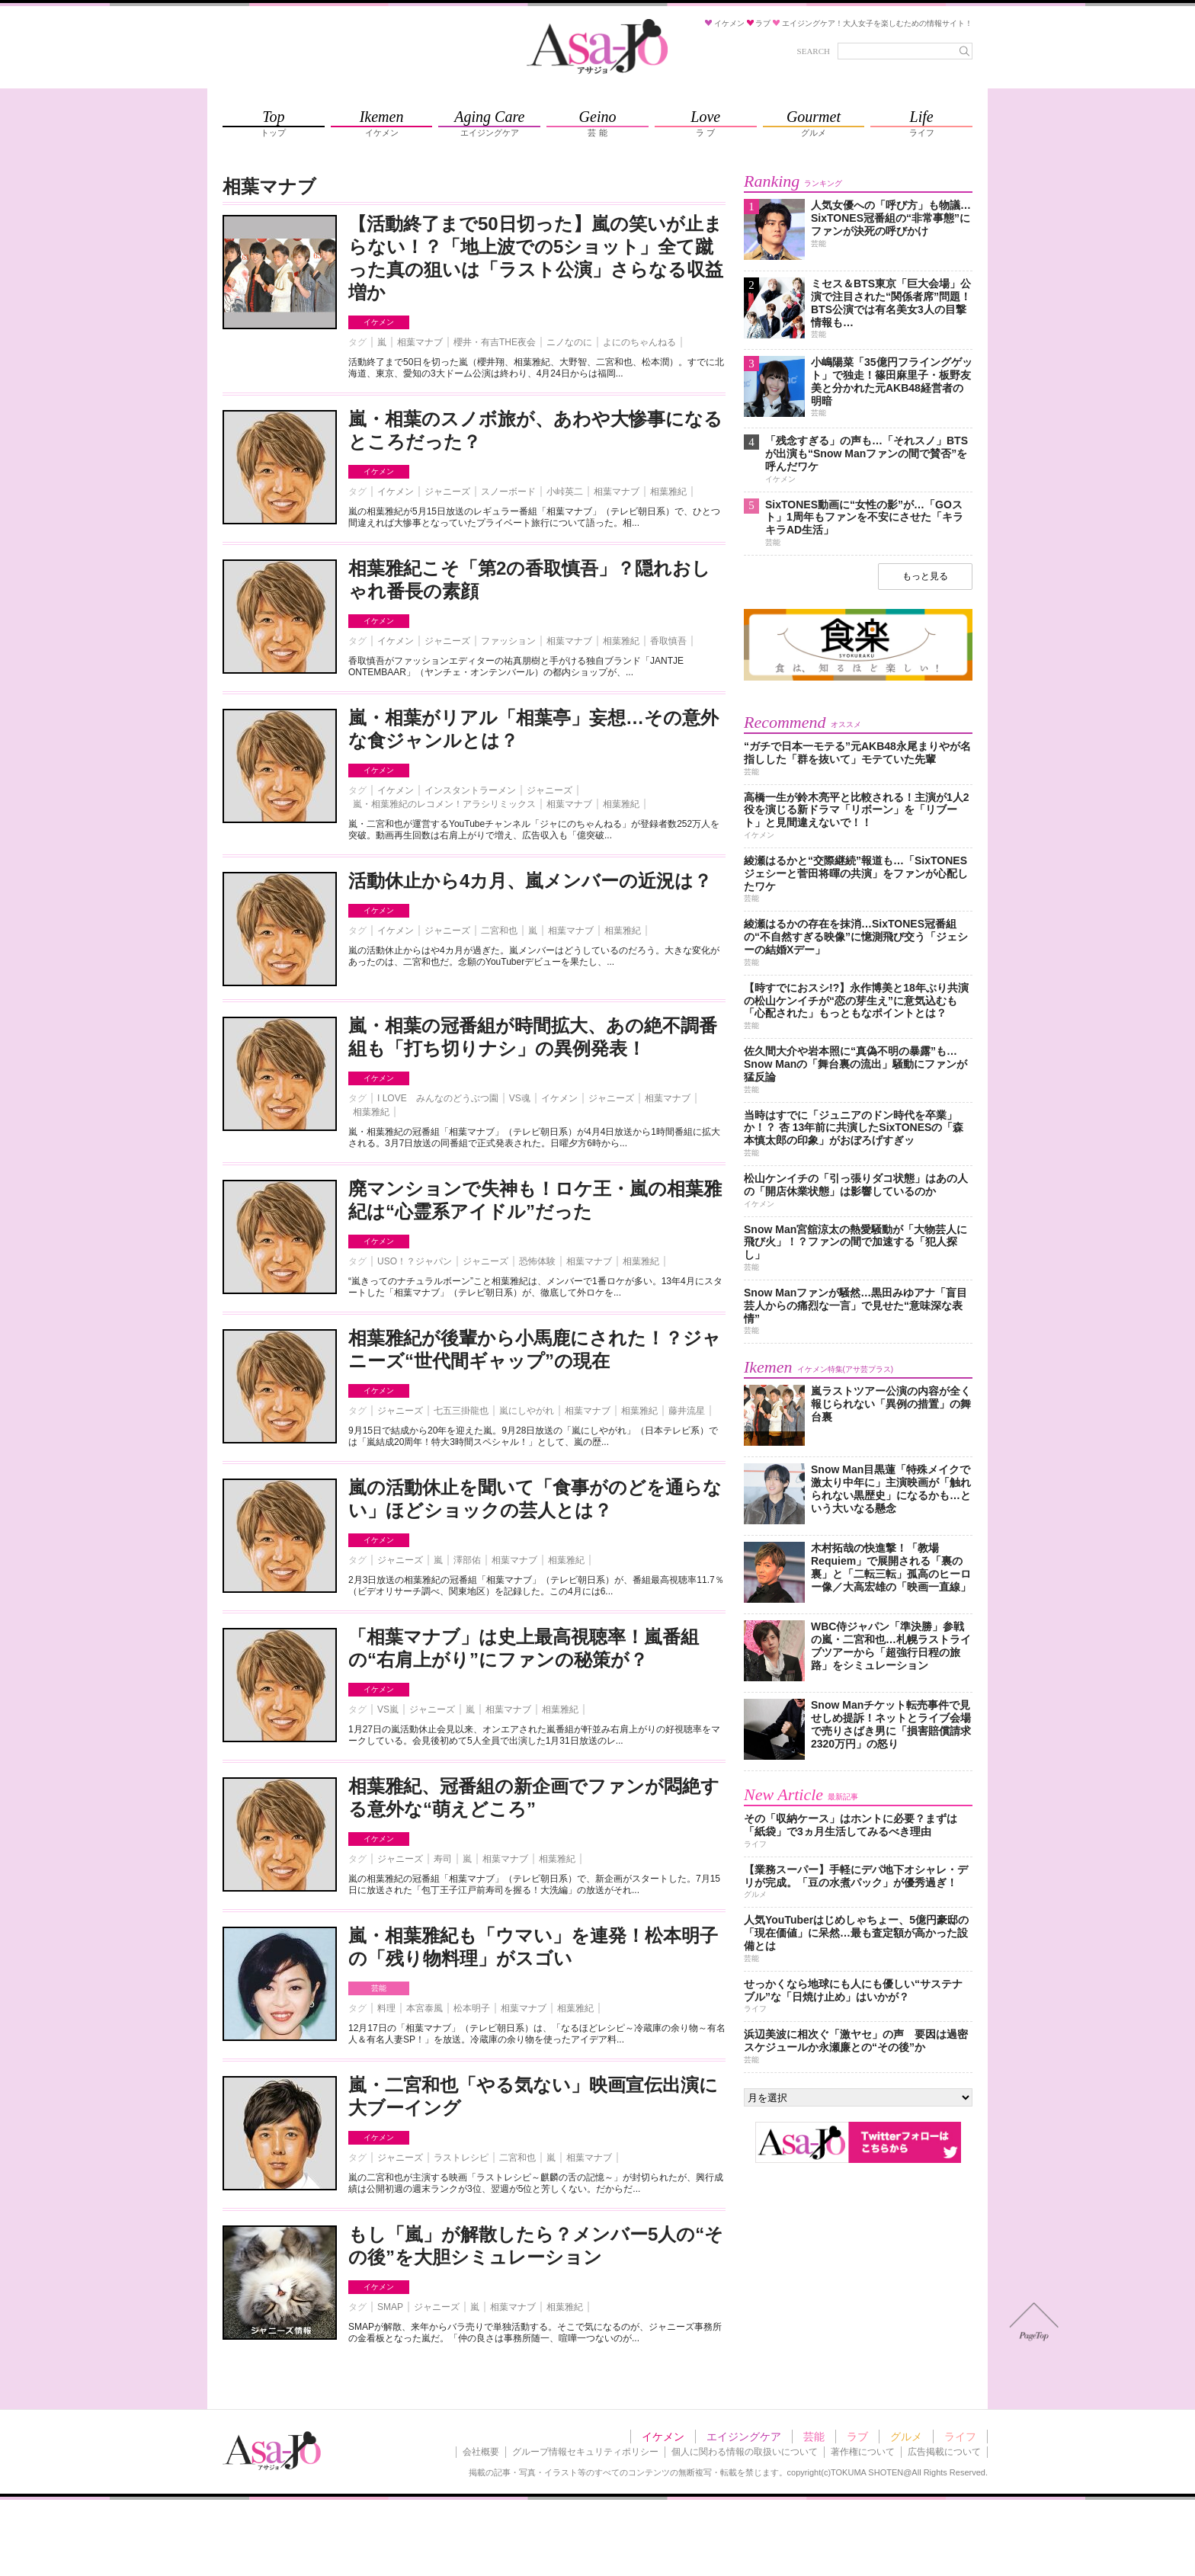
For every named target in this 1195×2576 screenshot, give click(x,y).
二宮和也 (499, 930)
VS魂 (519, 1098)
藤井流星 (686, 1410)
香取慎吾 (668, 641)
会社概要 (481, 2451)
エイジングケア (743, 2436)
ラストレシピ (461, 2157)
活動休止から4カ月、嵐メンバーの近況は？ (530, 880)
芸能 (378, 1988)
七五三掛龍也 (461, 1410)
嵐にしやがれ (526, 1410)
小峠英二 (564, 491)
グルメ (906, 2436)
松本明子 (471, 2008)
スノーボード (508, 491)
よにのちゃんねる (639, 342)
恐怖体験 (537, 1261)
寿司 (443, 1859)
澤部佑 (467, 1560)
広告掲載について (944, 2451)
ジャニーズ (447, 491)
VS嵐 (388, 1709)
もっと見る (925, 576)
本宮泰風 (424, 2008)
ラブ (857, 2436)
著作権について (863, 2451)
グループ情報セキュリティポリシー (585, 2451)
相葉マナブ (420, 342)
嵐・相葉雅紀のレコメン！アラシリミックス (444, 804)
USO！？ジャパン (414, 1261)
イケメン (379, 322)
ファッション (508, 641)
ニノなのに (569, 342)
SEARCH (813, 51)
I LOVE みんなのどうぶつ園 (437, 1098)
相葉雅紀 (668, 491)
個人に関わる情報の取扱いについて (744, 2451)
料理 (386, 2008)
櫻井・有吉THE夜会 (494, 342)
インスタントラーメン (470, 790)
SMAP (390, 2307)
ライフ (960, 2436)
